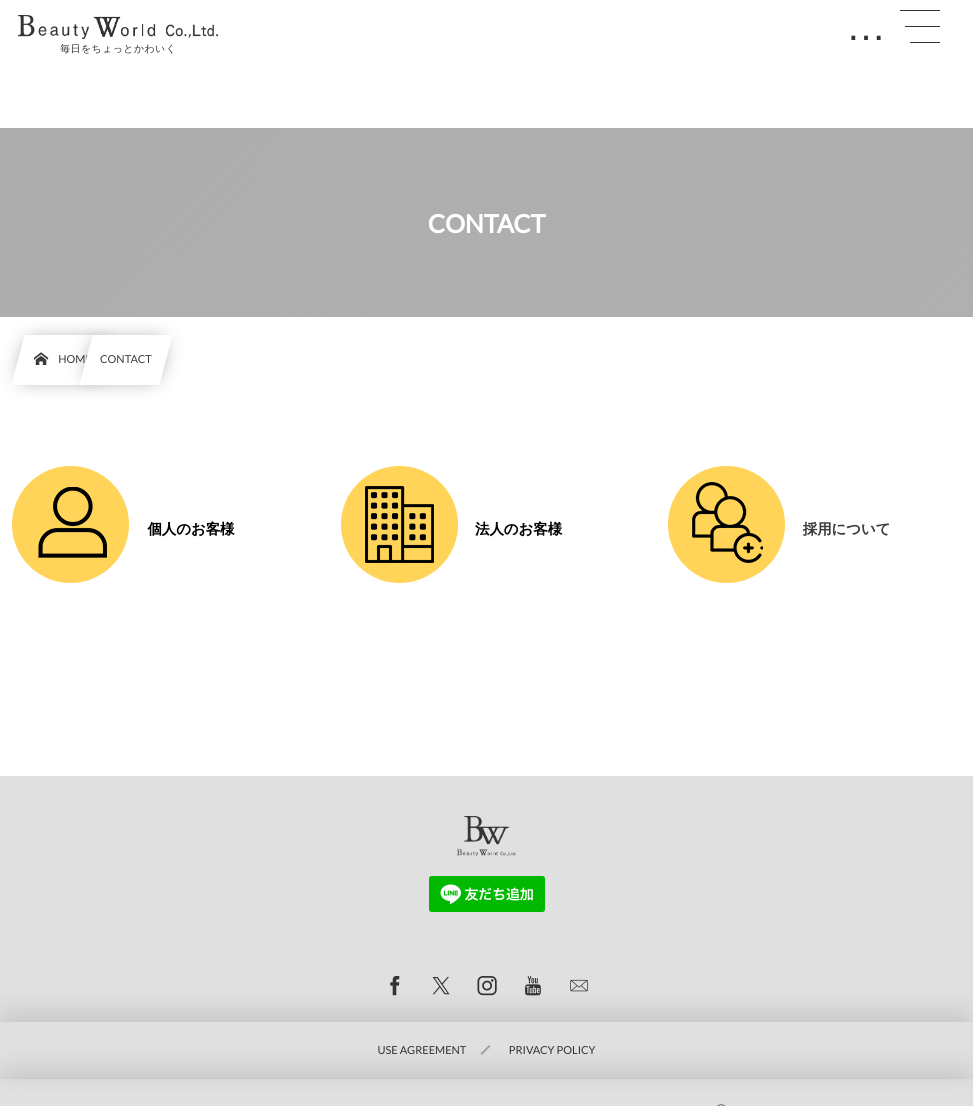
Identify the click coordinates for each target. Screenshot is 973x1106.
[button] (920, 27)
